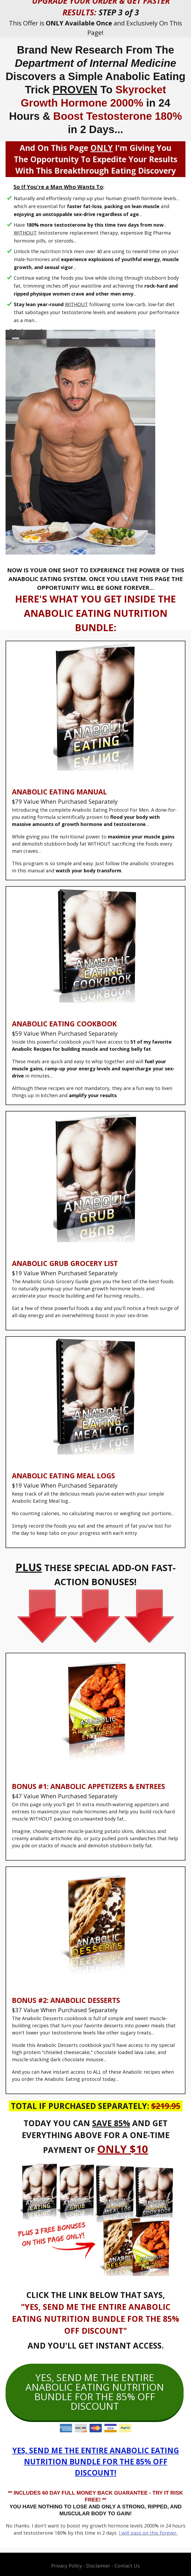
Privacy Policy (66, 2565)
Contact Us (127, 2565)
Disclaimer (98, 2565)
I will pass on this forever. (148, 2533)
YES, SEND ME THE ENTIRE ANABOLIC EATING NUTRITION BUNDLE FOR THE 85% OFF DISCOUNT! (95, 2461)
